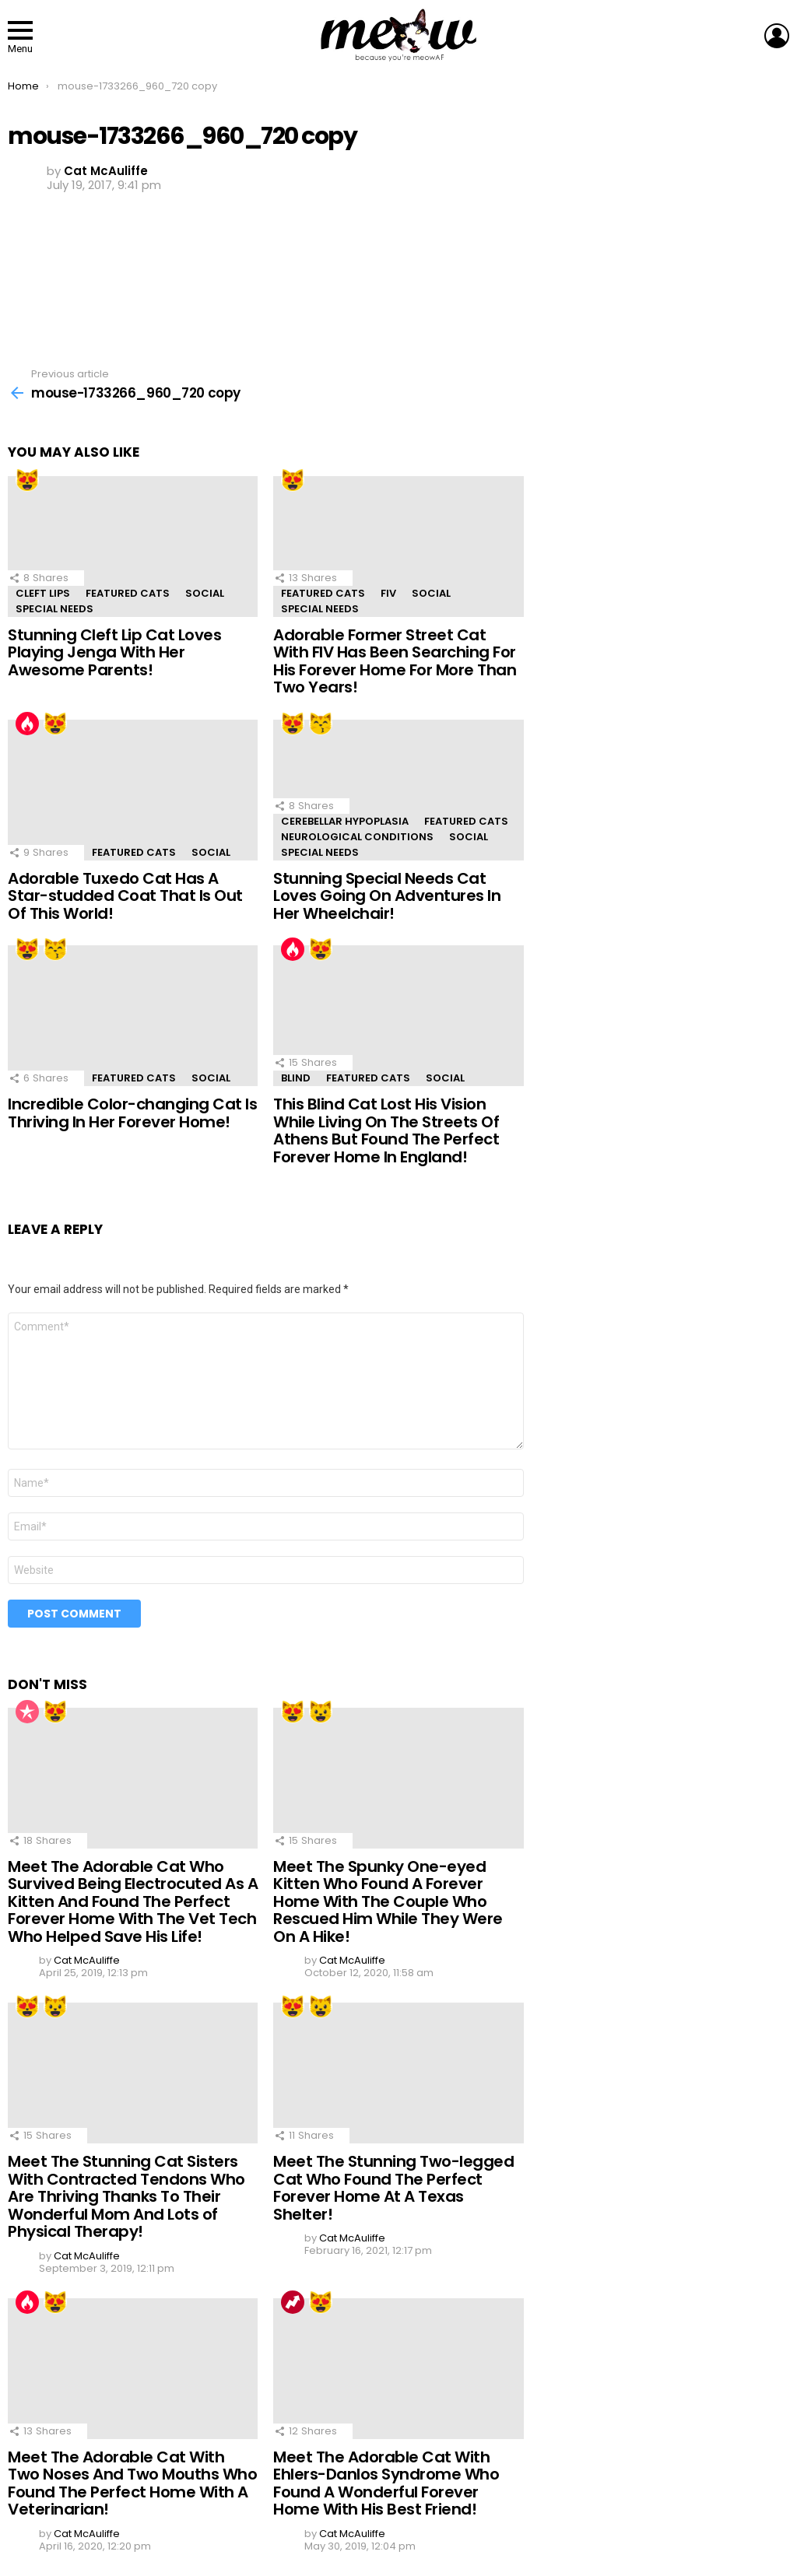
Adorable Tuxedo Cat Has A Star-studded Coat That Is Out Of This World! (125, 895)
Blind (296, 1078)
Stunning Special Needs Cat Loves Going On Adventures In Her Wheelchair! (386, 895)
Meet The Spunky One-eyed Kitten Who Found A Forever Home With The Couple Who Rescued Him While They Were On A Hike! (388, 1901)
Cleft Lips (43, 593)
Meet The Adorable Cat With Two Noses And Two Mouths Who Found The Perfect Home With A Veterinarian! (132, 2483)
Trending (292, 2302)
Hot (27, 723)
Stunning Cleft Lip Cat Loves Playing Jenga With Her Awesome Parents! (114, 652)
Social (204, 593)
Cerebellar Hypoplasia (345, 821)
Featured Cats (128, 593)
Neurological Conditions (357, 836)
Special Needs (54, 608)
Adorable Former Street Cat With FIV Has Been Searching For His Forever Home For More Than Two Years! (394, 661)
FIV (388, 593)
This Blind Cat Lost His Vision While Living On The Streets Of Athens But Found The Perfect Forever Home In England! (386, 1130)
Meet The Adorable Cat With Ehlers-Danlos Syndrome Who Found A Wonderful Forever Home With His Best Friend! (386, 2483)
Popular (27, 1711)
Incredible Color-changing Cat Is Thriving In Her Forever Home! (132, 1113)
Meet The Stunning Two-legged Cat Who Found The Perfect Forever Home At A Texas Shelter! (393, 2187)
